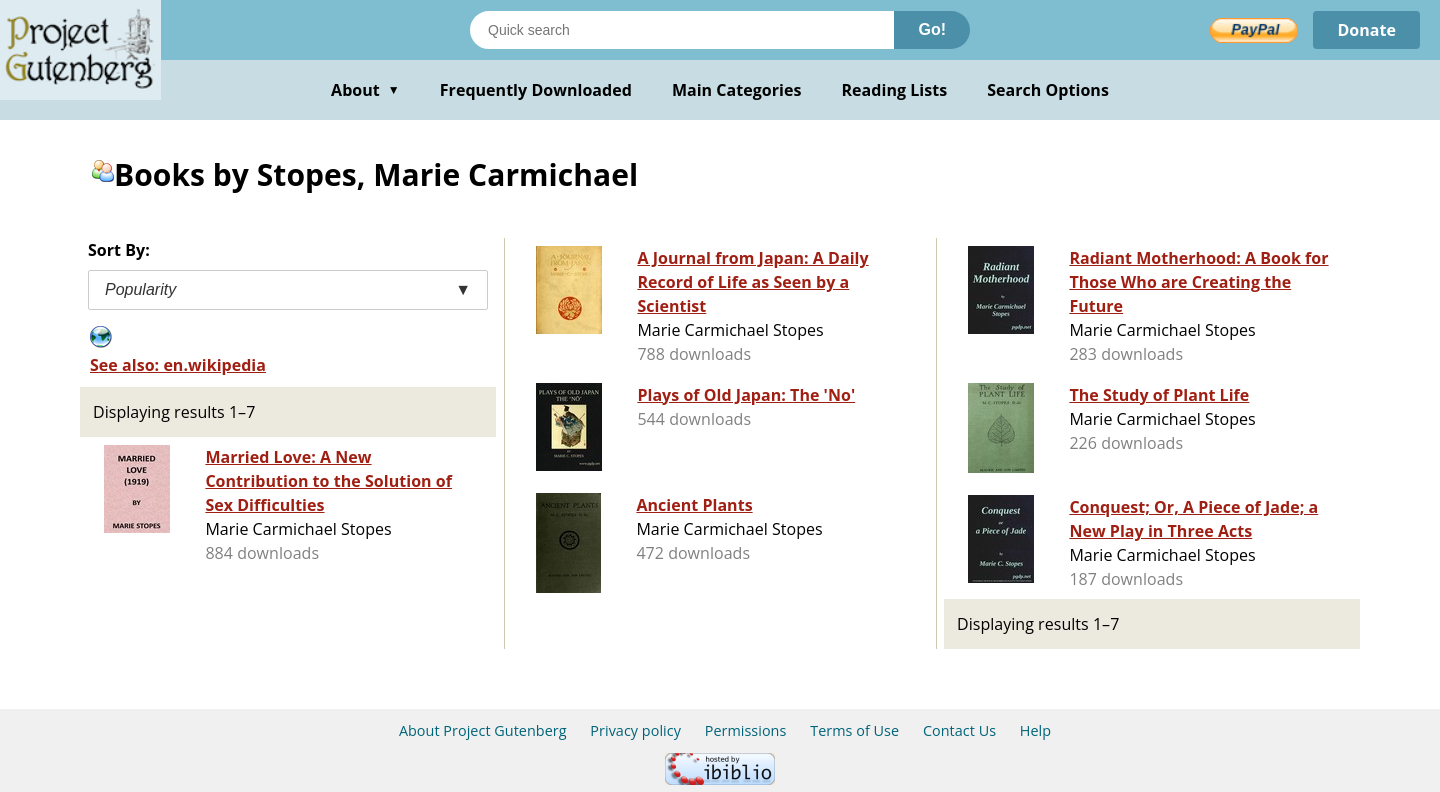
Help (1035, 730)
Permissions (746, 730)
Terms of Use (854, 730)
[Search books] (682, 30)
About (365, 90)
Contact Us (959, 730)
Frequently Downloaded (536, 90)
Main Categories (737, 90)
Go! (932, 29)
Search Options (1048, 90)
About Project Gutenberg (483, 730)
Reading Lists (895, 90)
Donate (1366, 30)
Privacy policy (635, 730)
